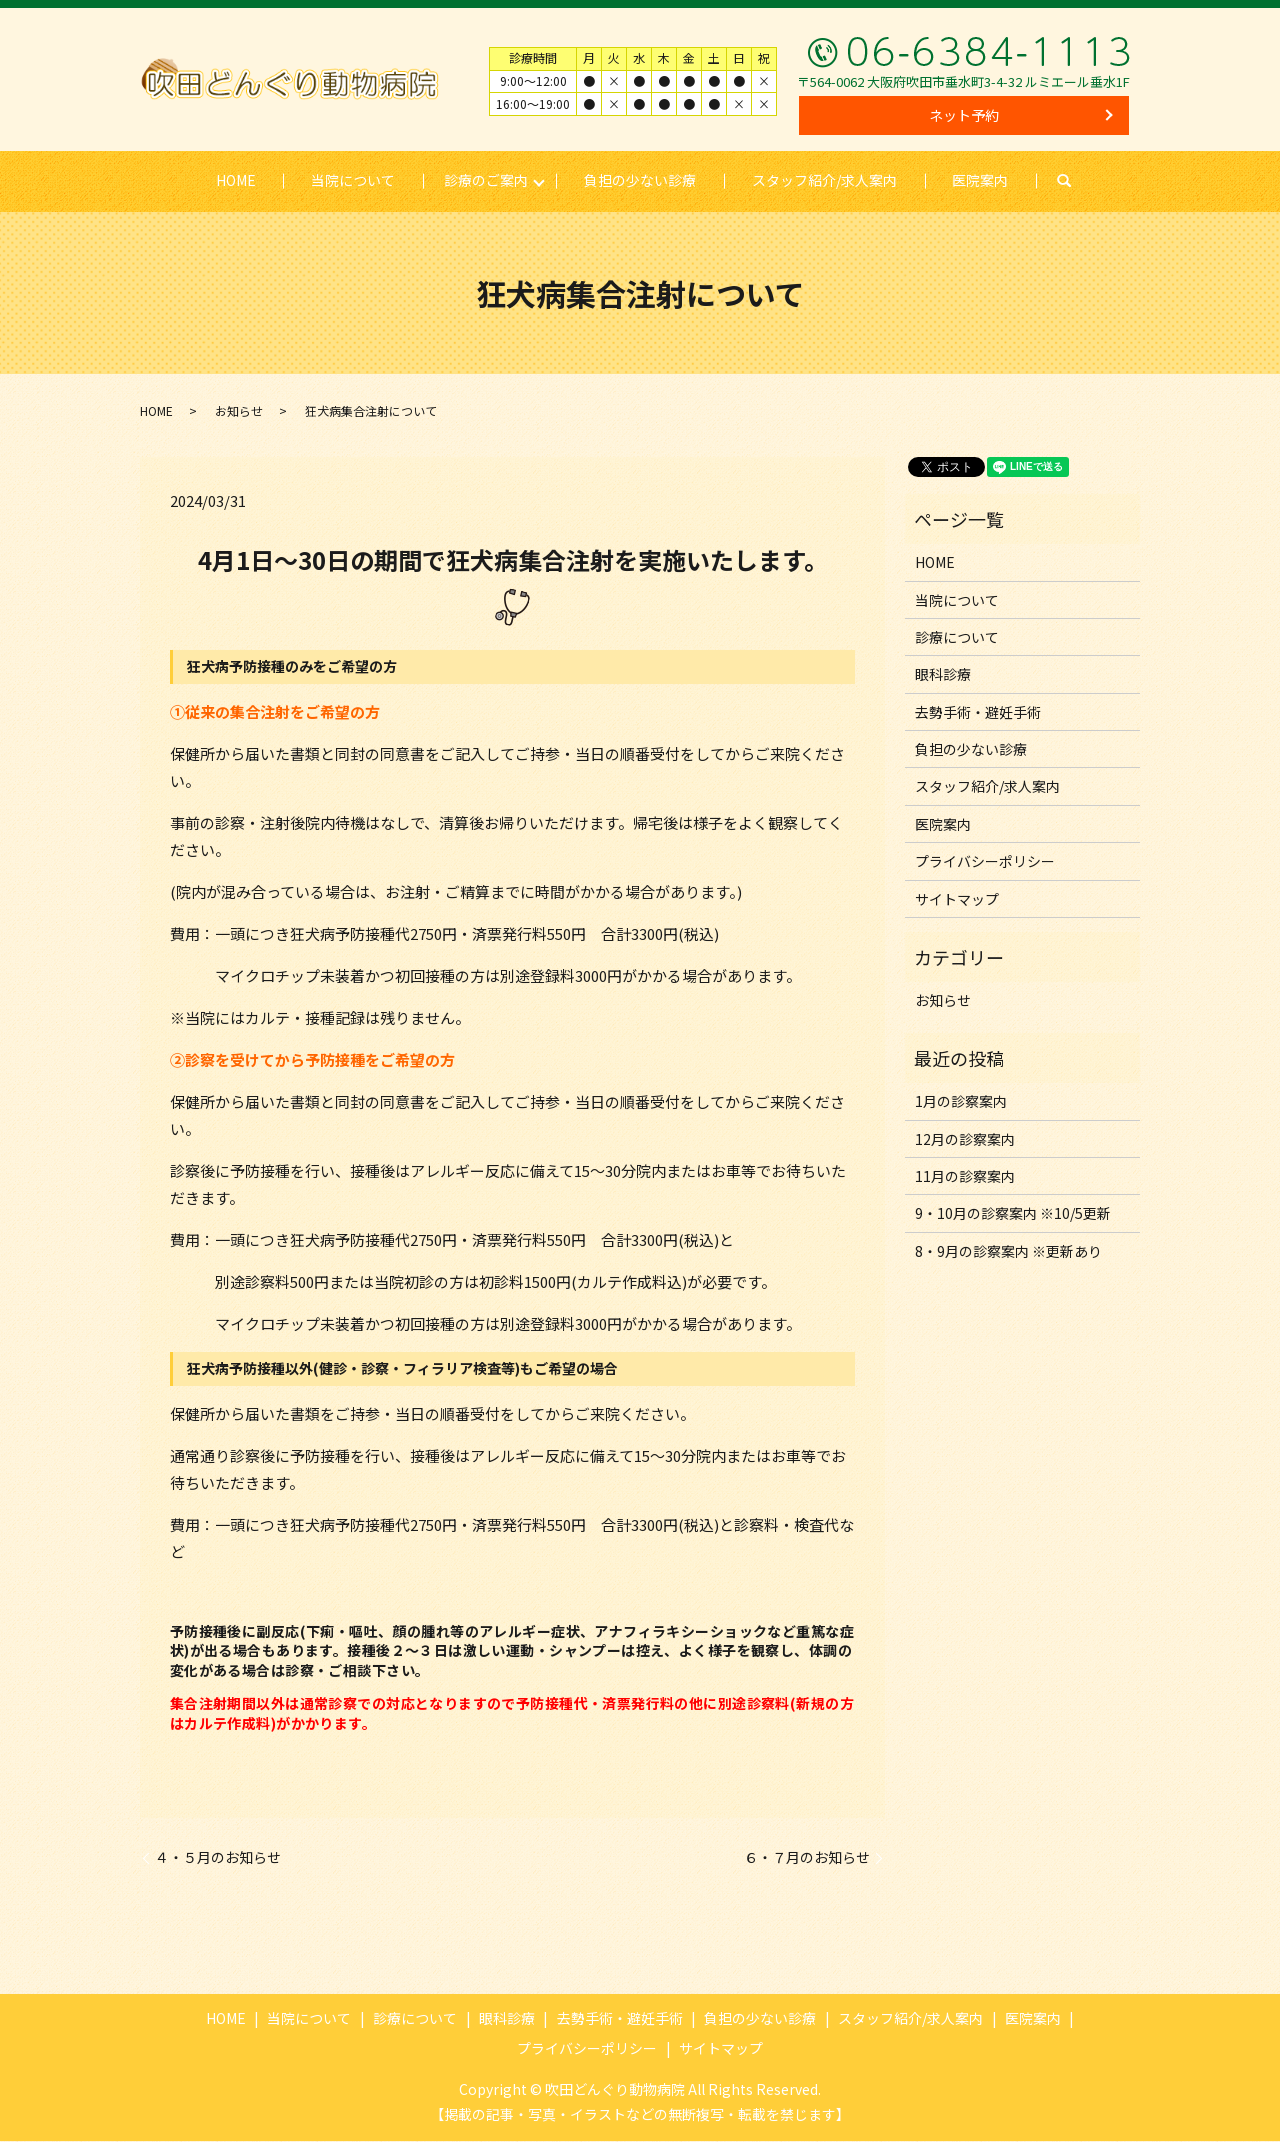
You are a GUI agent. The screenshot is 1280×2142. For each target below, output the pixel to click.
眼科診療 (943, 675)
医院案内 (981, 180)
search (1079, 181)
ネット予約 (964, 115)
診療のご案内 (486, 180)
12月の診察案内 (965, 1139)
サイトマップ (957, 900)
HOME (235, 180)
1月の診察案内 (961, 1102)
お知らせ (239, 410)
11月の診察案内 (965, 1177)
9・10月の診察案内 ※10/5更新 (1013, 1214)
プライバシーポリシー (985, 862)
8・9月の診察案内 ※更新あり (1008, 1252)
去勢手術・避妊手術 (978, 713)
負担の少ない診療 (640, 180)
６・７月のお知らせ (807, 1858)
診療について (957, 638)
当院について (353, 180)
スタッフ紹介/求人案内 (824, 180)
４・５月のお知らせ (218, 1858)
